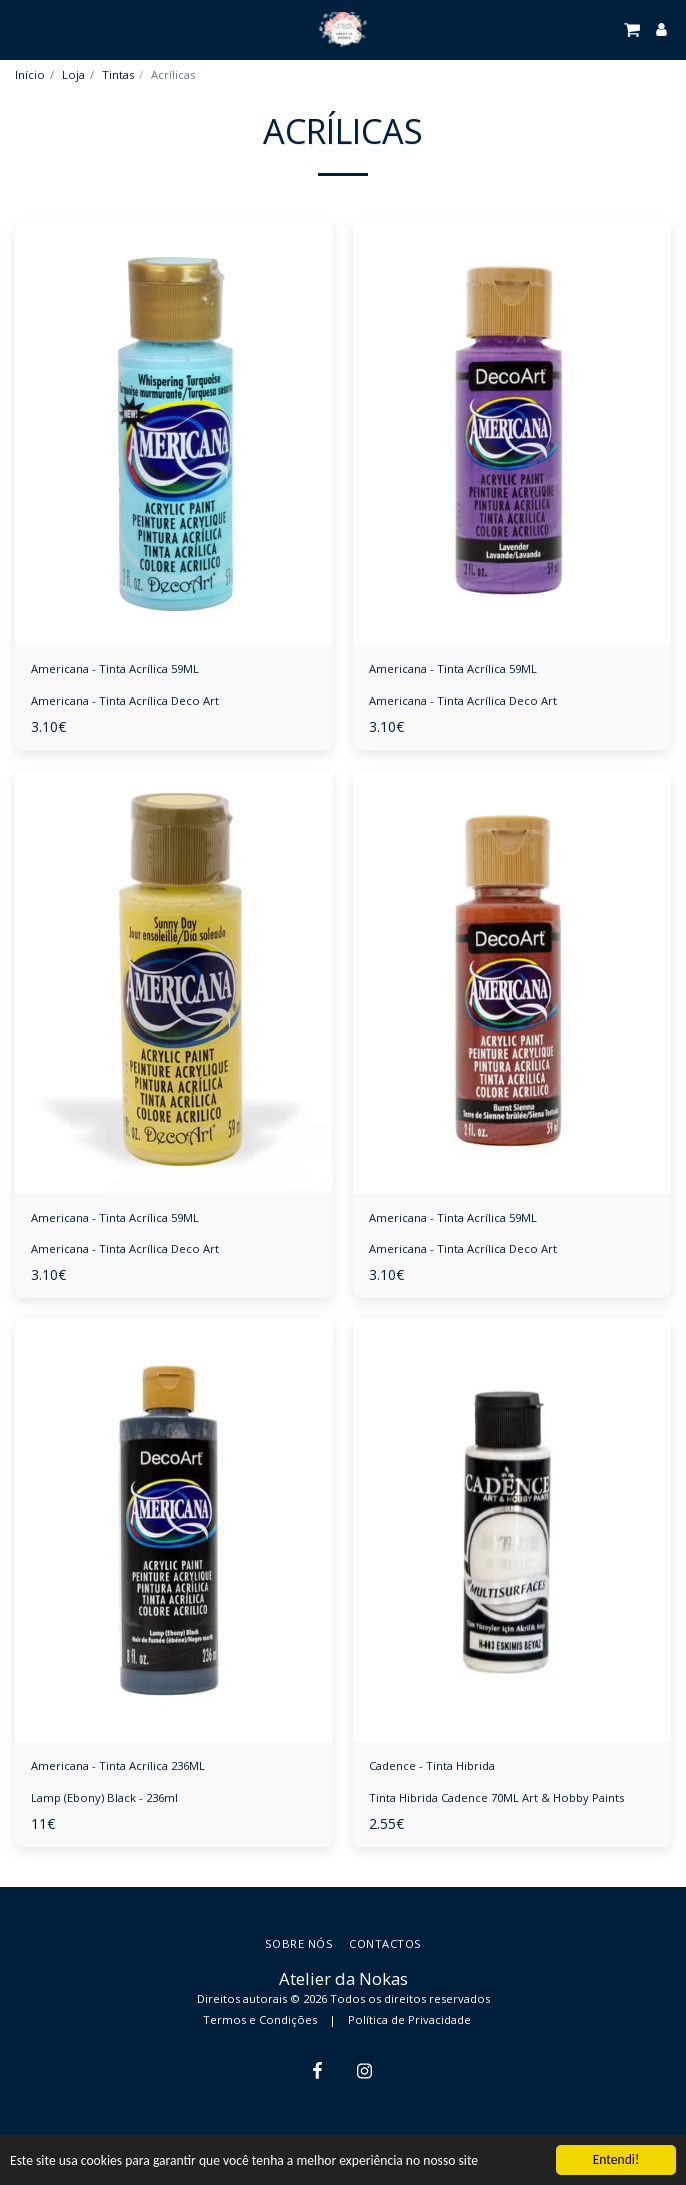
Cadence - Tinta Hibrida (432, 1765)
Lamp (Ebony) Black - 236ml (104, 1797)
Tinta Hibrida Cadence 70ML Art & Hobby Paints (496, 1797)
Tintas (118, 74)
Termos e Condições (260, 2019)
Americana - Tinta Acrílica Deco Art (125, 700)
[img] (174, 433)
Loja (73, 74)
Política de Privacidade (409, 2019)
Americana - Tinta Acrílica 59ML (115, 668)
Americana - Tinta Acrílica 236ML (118, 1765)
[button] (22, 28)
